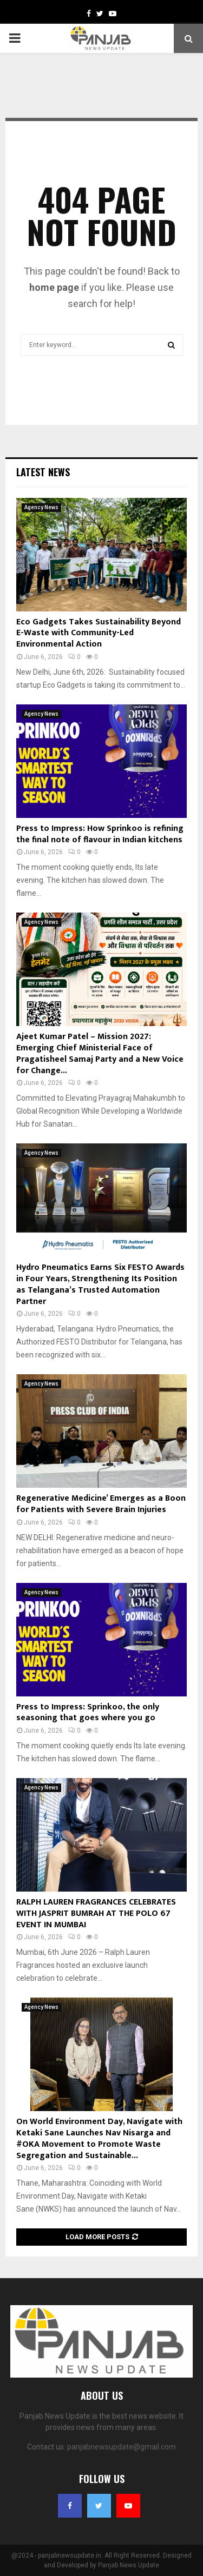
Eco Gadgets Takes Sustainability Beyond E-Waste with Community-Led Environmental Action (98, 633)
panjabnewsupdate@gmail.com (121, 2446)
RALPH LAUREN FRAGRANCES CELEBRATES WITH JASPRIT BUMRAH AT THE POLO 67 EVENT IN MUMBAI (96, 1913)
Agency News (41, 507)
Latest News (43, 472)
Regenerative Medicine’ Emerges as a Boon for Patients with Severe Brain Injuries (101, 1504)
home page (54, 287)
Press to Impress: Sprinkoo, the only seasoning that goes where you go (87, 1713)
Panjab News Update (128, 2565)
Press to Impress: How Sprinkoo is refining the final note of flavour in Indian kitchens (100, 834)
